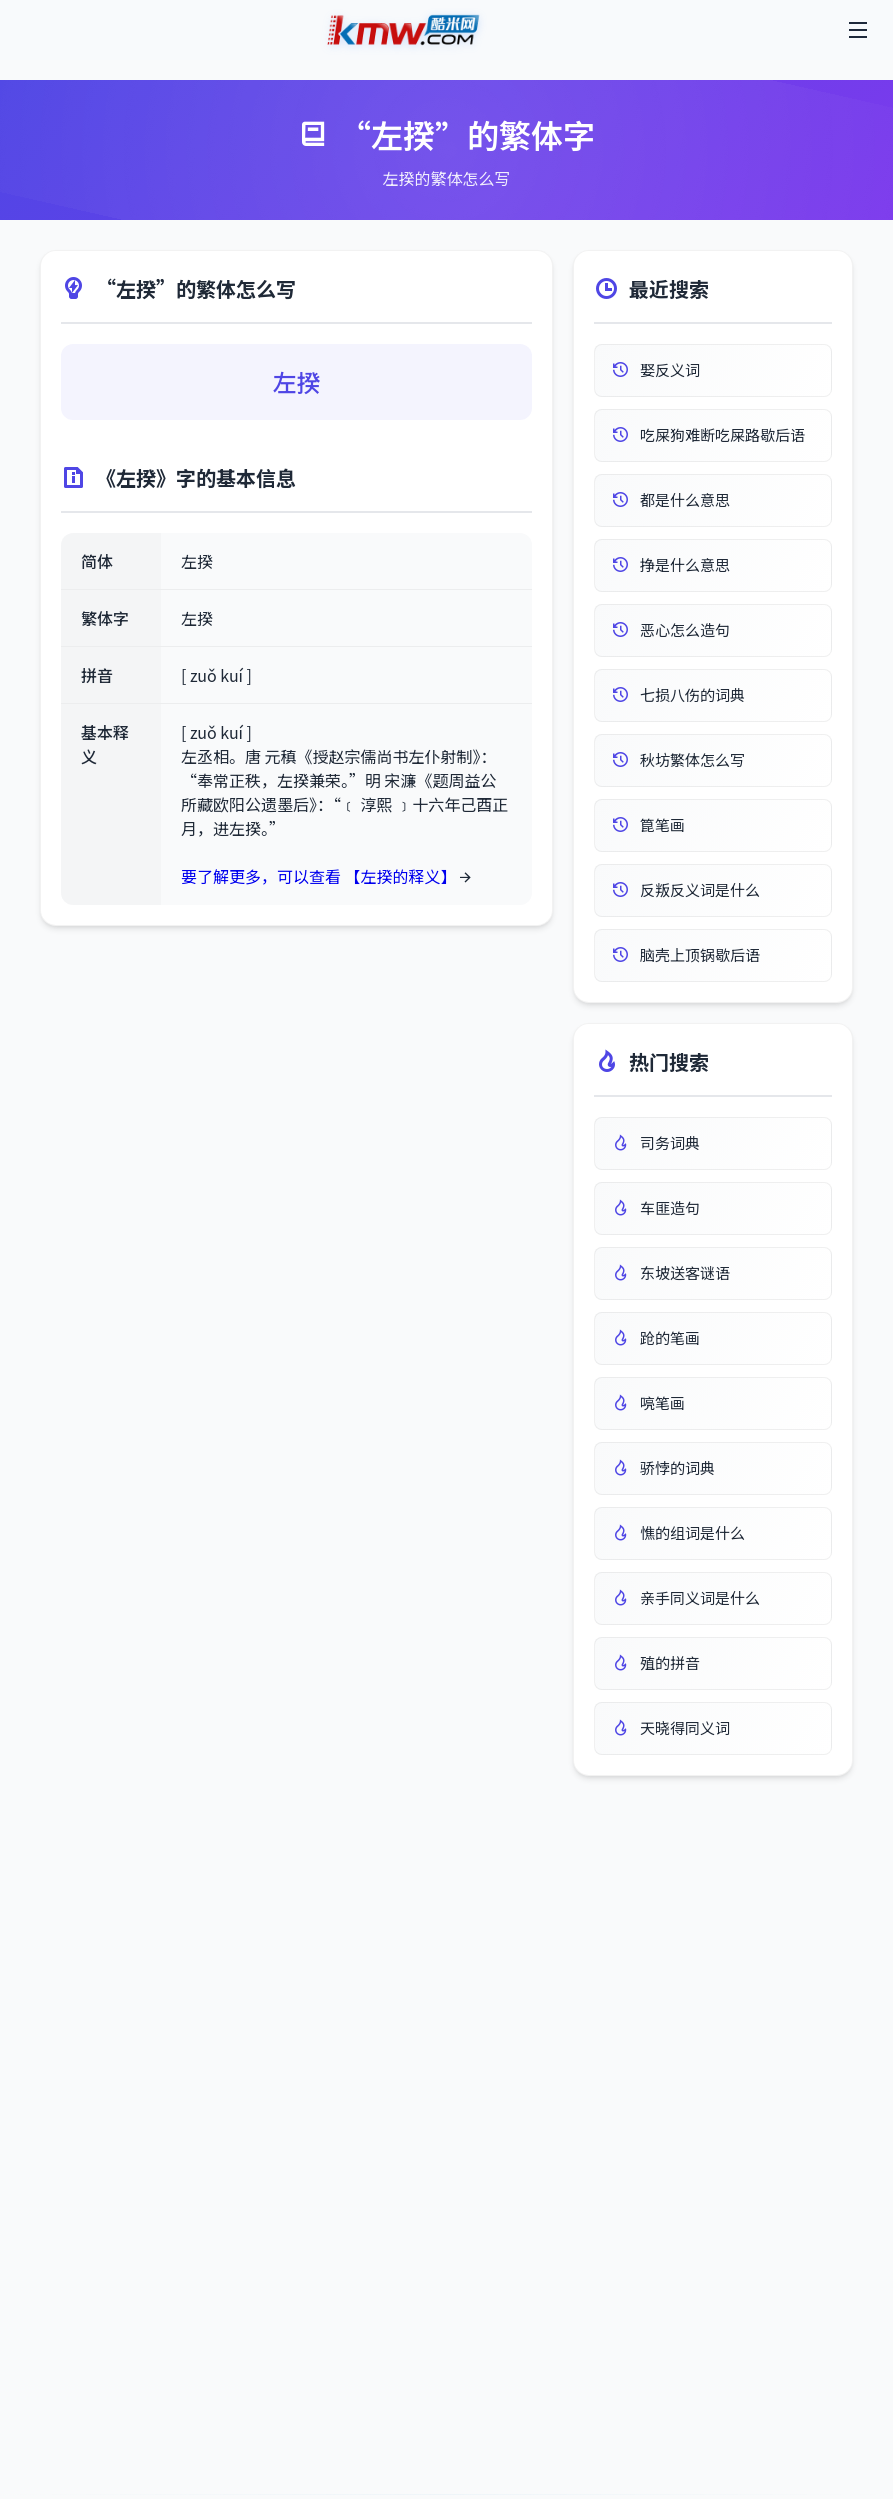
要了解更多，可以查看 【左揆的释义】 (319, 876)
